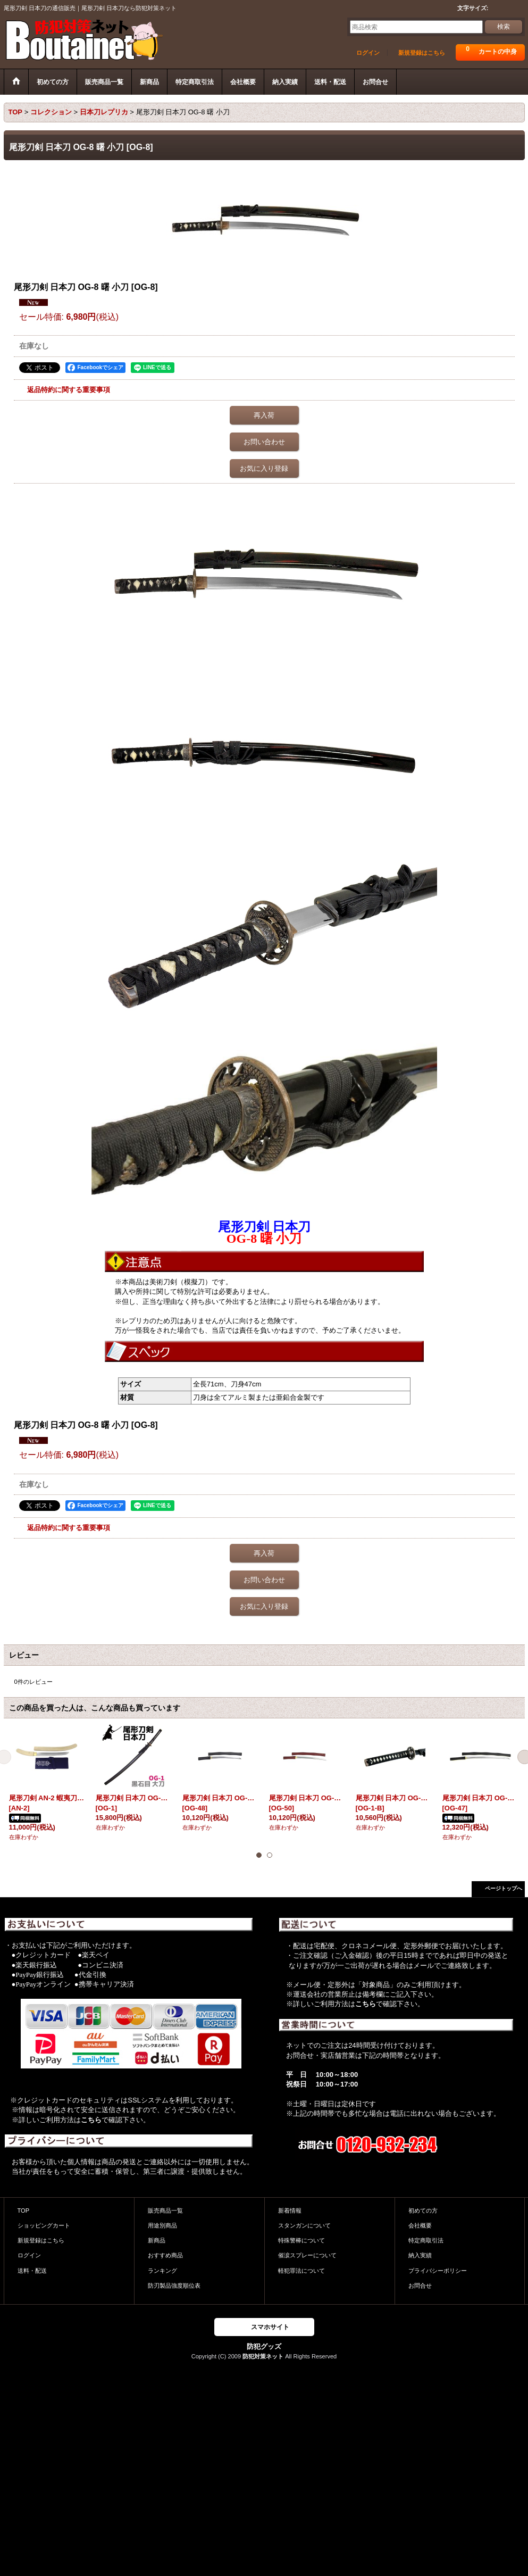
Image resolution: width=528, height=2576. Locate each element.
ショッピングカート (44, 2225)
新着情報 (289, 2210)
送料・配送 (32, 2270)
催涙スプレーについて (307, 2255)
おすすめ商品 (165, 2255)
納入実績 (420, 2255)
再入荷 (264, 415)
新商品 (156, 2240)
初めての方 (423, 2210)
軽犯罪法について (301, 2270)
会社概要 (420, 2225)
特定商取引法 (425, 2240)
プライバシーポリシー (437, 2270)
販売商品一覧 (165, 2210)
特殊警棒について (301, 2240)
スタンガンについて (304, 2225)
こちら (91, 2120)
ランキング (162, 2270)
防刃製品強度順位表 (174, 2285)
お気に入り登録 (264, 468)
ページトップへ (503, 1888)
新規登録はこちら (421, 52)
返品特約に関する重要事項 (68, 390)
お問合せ (420, 2285)
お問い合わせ (264, 442)
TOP (24, 2210)
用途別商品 (162, 2225)
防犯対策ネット (262, 2356)
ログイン (368, 52)
